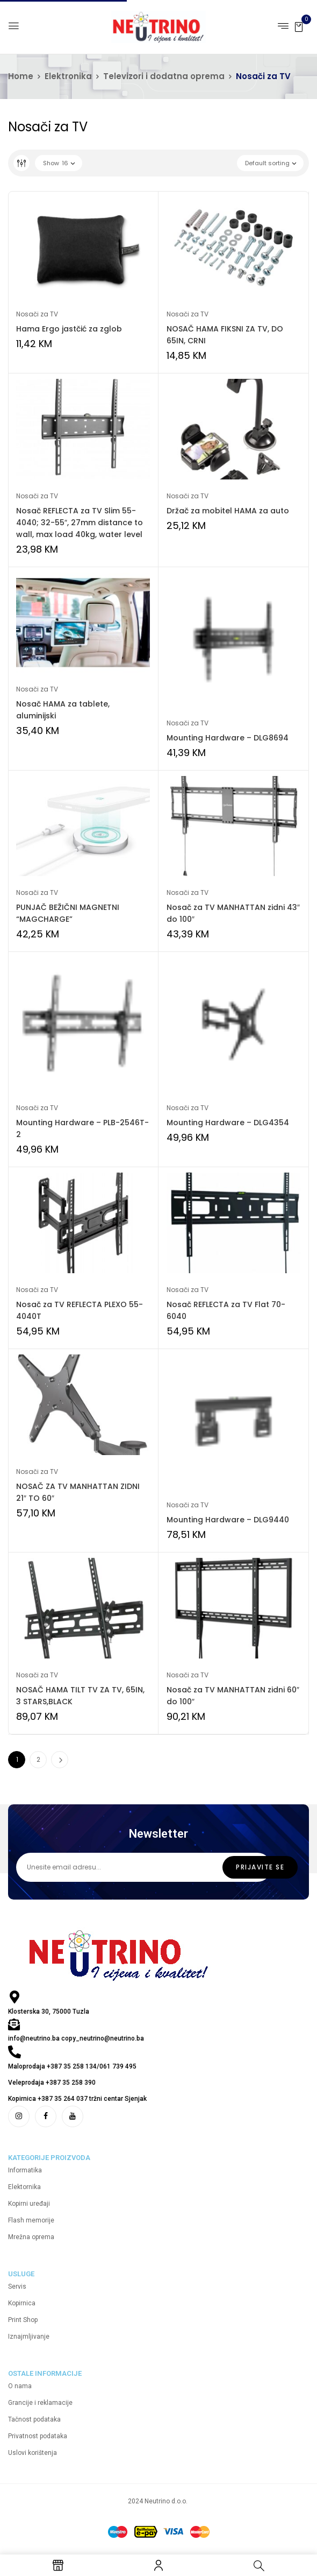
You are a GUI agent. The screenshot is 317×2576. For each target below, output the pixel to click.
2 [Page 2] (38, 1759)
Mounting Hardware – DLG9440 (228, 1519)
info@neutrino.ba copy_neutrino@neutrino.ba (76, 2038)
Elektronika (68, 76)
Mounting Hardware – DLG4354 (228, 1122)
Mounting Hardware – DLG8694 (228, 737)
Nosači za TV (37, 314)
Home (20, 76)
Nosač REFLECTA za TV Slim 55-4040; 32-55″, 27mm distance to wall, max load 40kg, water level (79, 522)
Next (59, 1759)
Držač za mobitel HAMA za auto (228, 510)
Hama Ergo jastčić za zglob (69, 328)
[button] (299, 26)
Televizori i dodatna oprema (164, 76)
